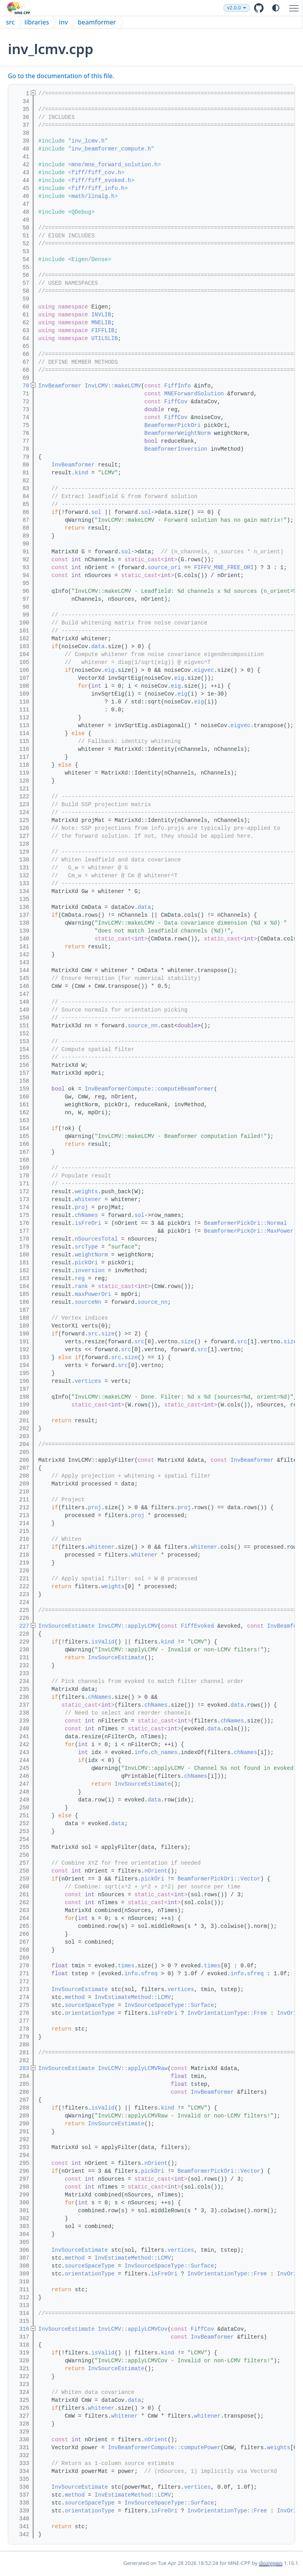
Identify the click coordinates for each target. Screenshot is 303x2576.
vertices (88, 1381)
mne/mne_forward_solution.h (114, 165)
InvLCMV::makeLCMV (113, 386)
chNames (86, 1215)
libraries (36, 22)
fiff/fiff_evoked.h (101, 180)
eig (109, 670)
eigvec (204, 670)
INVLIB (101, 315)
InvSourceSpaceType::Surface (169, 2005)
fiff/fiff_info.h (97, 188)
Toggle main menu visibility (296, 5)
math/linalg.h (92, 196)
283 (21, 2068)
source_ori (164, 567)
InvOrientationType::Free (227, 2013)
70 (21, 386)
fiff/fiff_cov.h (96, 172)
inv (63, 22)
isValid (102, 1642)
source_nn (143, 1026)
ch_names (164, 1752)
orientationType (89, 2013)
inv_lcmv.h (88, 141)
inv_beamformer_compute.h (111, 149)
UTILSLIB (104, 338)
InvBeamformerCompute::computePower (164, 2447)
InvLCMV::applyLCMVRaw (132, 2068)
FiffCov (175, 402)
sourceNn (88, 1302)
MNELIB (101, 323)
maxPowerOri (93, 1294)
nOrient (156, 1871)
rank (81, 1286)
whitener (88, 1199)
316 (21, 2329)
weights (86, 1191)
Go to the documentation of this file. (61, 75)
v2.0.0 (252, 8)
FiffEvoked (197, 1626)
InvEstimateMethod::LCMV (133, 1997)
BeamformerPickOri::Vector (219, 1879)
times (126, 1966)
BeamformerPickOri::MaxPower (249, 1231)
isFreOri (88, 1223)
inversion (90, 1270)
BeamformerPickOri (172, 425)
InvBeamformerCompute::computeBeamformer (149, 1089)
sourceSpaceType (89, 2005)
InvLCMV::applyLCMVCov (132, 2329)
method (74, 1997)
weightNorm (91, 1255)
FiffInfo (177, 386)
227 (21, 1626)
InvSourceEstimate (66, 1626)
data (98, 646)
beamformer (97, 22)
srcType (86, 1247)
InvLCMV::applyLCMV (127, 1626)
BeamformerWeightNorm (177, 433)
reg (79, 1278)
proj (81, 1207)
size (108, 1334)
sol (96, 512)
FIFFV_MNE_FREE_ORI (224, 567)
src (10, 22)
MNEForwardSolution (194, 394)
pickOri (86, 1263)
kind (81, 473)
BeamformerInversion (176, 449)
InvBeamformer (59, 386)
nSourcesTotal (96, 1239)
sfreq (149, 1974)
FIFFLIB (102, 330)
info (141, 1752)
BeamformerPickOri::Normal (245, 1223)
